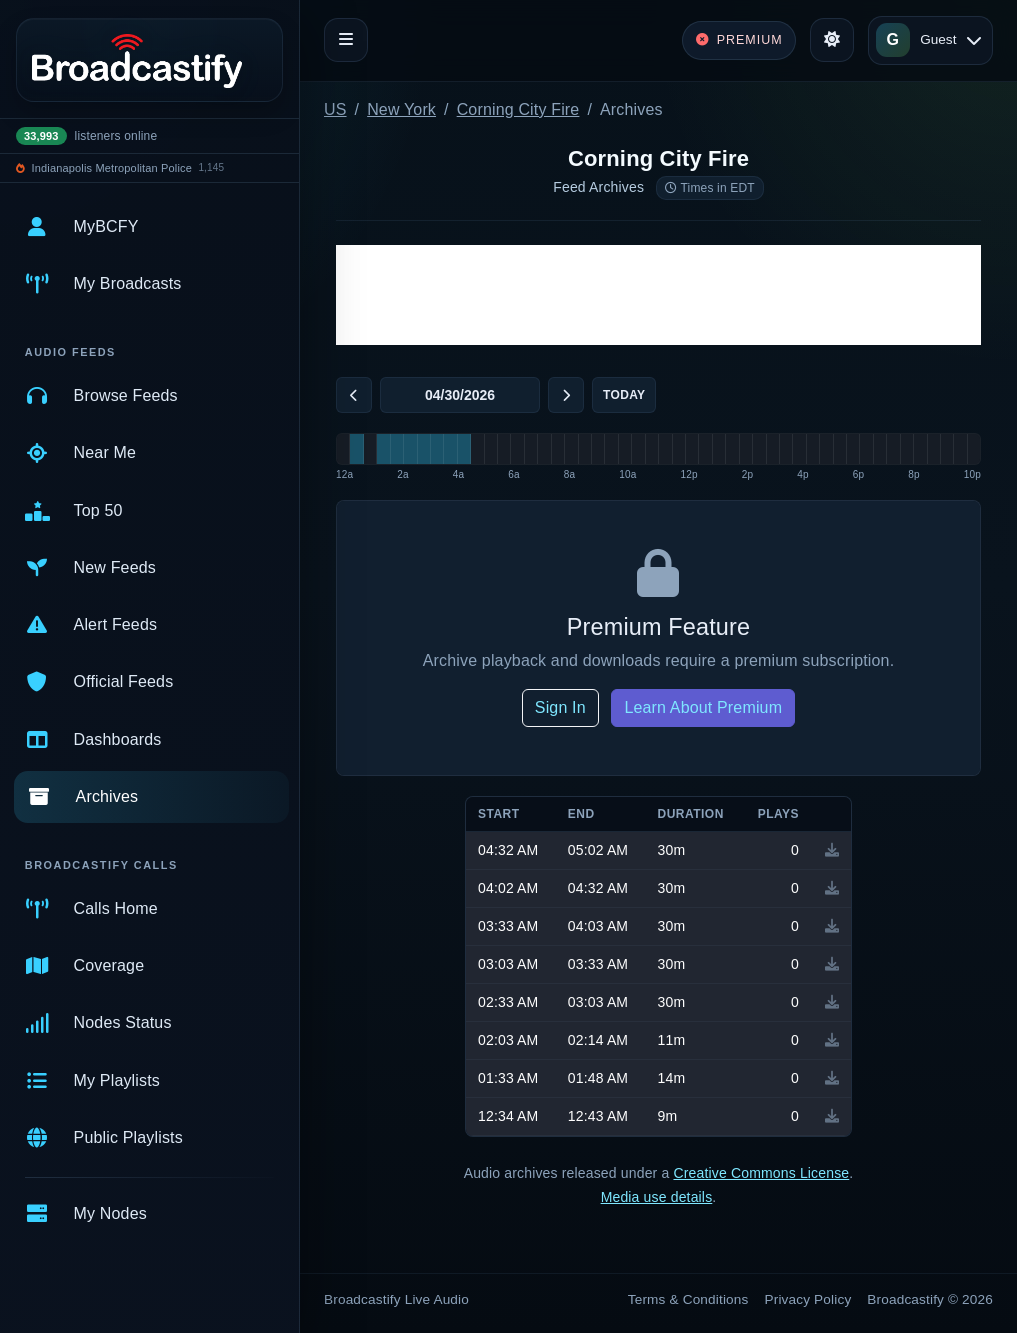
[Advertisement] (658, 295)
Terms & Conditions (688, 1299)
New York (401, 109)
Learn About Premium (703, 707)
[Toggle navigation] (346, 40)
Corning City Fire (518, 109)
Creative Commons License (761, 1173)
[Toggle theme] (832, 40)
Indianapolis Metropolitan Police (112, 168)
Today (624, 395)
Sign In (560, 707)
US (335, 109)
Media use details (657, 1197)
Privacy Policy (808, 1299)
